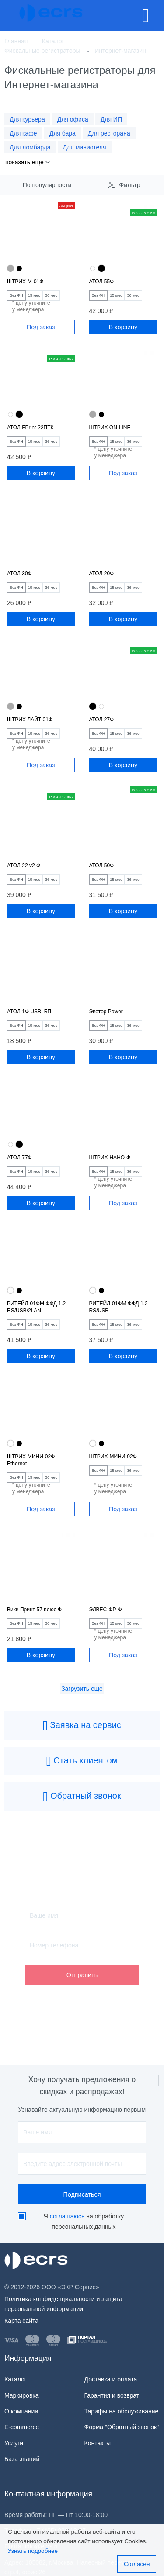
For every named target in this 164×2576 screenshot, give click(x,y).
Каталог (15, 2379)
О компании (21, 2411)
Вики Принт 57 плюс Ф (34, 1609)
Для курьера (27, 119)
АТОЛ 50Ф (101, 865)
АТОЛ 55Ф (101, 281)
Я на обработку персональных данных (84, 2221)
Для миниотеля (84, 147)
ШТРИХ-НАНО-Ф (110, 1157)
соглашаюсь (67, 2216)
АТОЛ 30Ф (19, 573)
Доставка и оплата (110, 2379)
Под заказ (41, 326)
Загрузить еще (82, 1688)
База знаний (21, 2458)
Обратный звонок (82, 1796)
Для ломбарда (30, 147)
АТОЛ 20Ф (101, 573)
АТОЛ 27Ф (101, 719)
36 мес (51, 295)
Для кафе (23, 133)
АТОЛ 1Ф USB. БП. (30, 1011)
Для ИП (111, 119)
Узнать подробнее (33, 2551)
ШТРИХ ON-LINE (110, 427)
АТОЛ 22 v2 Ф (23, 865)
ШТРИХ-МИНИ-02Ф (113, 1456)
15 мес (34, 295)
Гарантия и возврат (112, 2395)
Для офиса (72, 119)
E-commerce (21, 2426)
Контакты (97, 2443)
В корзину (122, 326)
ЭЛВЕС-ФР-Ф (105, 1609)
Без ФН (16, 295)
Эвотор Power (106, 1011)
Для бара (62, 133)
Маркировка (21, 2395)
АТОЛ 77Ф (19, 1157)
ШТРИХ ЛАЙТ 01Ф (29, 719)
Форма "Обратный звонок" (121, 2426)
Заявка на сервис (82, 1725)
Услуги (13, 2443)
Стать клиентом (82, 1761)
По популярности (47, 184)
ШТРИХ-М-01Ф (25, 281)
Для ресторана (109, 133)
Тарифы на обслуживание (121, 2411)
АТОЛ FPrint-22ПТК (30, 427)
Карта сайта (21, 2320)
